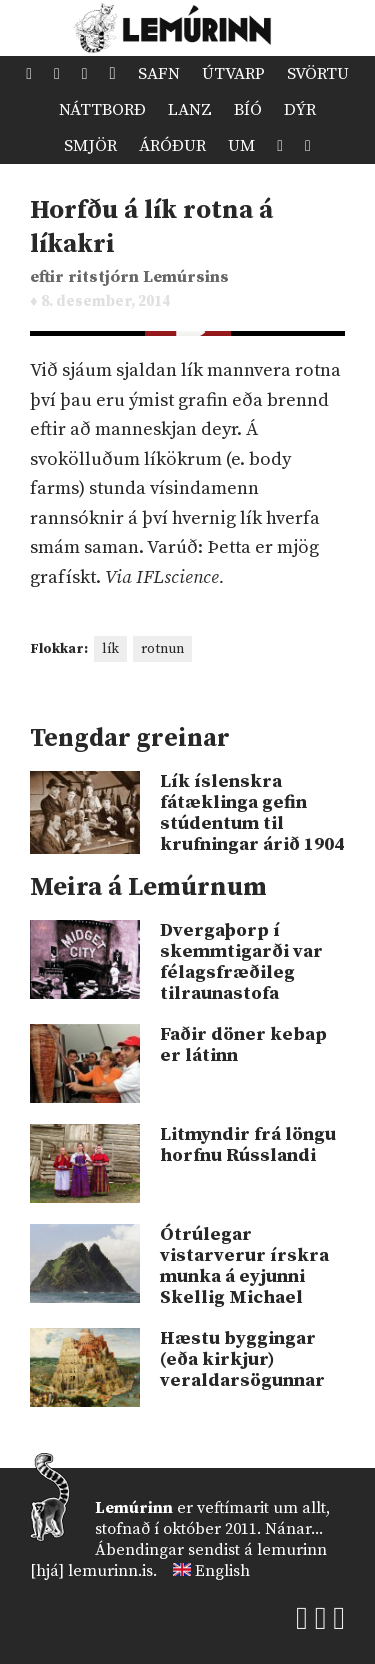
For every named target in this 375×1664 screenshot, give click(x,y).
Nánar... (294, 1529)
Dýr (300, 110)
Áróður (172, 146)
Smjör (90, 146)
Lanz (190, 110)
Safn (159, 74)
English (222, 1571)
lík (110, 649)
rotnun (162, 649)
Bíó (248, 110)
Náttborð (102, 110)
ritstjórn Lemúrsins (148, 277)
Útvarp (233, 74)
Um (241, 146)
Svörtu (318, 74)
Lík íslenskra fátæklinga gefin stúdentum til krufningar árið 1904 (252, 813)
